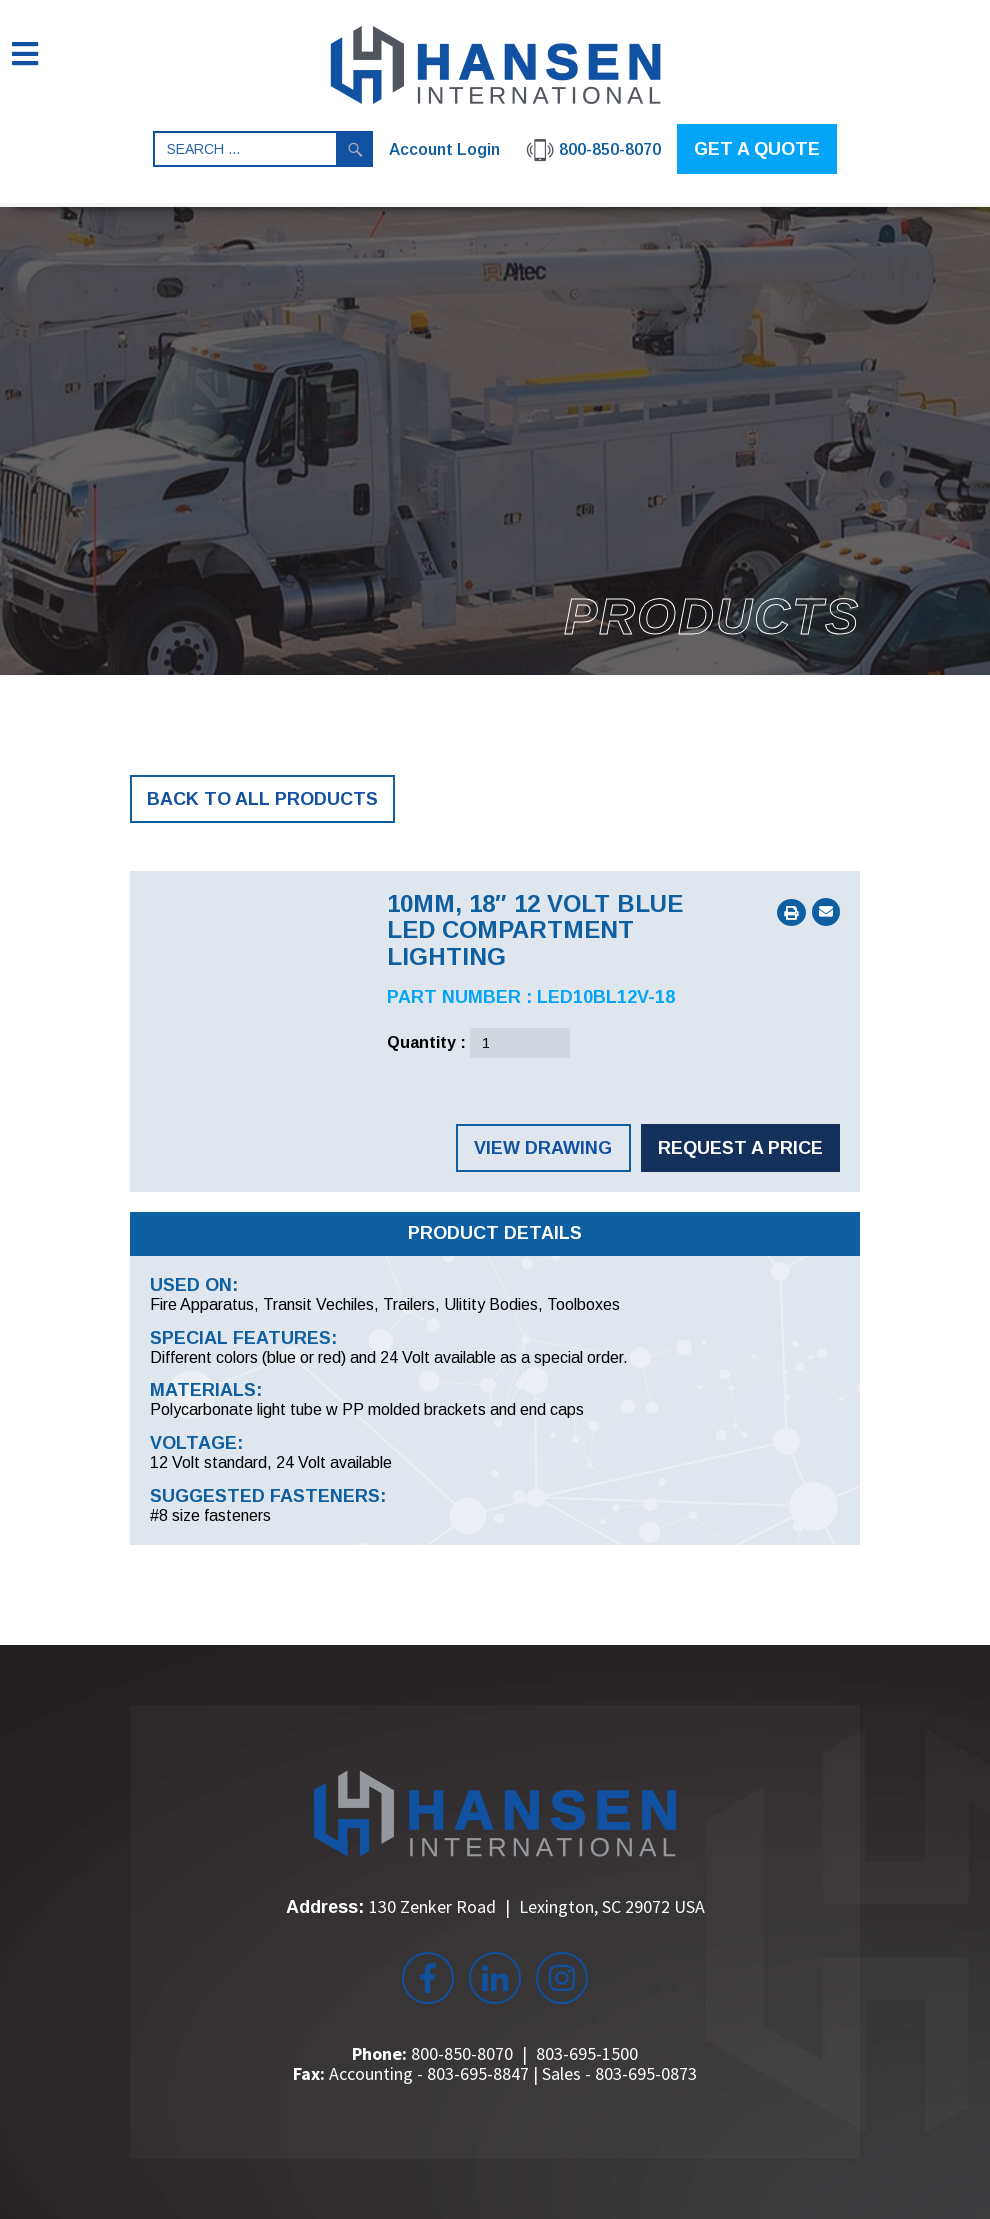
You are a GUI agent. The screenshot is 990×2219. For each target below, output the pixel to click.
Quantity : (426, 1042)
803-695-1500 (587, 2053)
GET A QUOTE (757, 149)
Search (355, 149)
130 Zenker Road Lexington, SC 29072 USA (537, 1906)
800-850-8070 (462, 2053)
